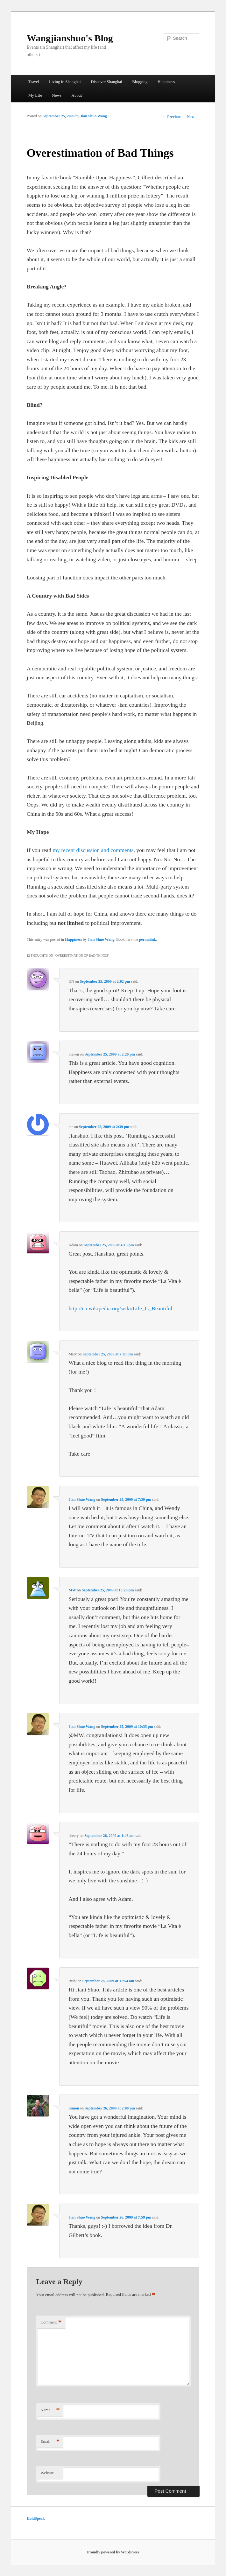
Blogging (139, 81)
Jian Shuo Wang (93, 116)
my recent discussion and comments (93, 850)
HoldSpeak (36, 2518)
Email (50, 2441)
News (56, 95)
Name (50, 2410)
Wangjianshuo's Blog (70, 38)
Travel (33, 81)
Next (193, 116)
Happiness (166, 81)
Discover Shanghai (106, 81)
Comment (50, 2322)
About (77, 95)
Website (47, 2472)
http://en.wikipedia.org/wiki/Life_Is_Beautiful (120, 1308)
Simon (73, 2108)
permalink (147, 939)
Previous (171, 116)
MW (72, 1590)
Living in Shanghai (65, 81)
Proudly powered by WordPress (113, 2552)
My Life (35, 95)
